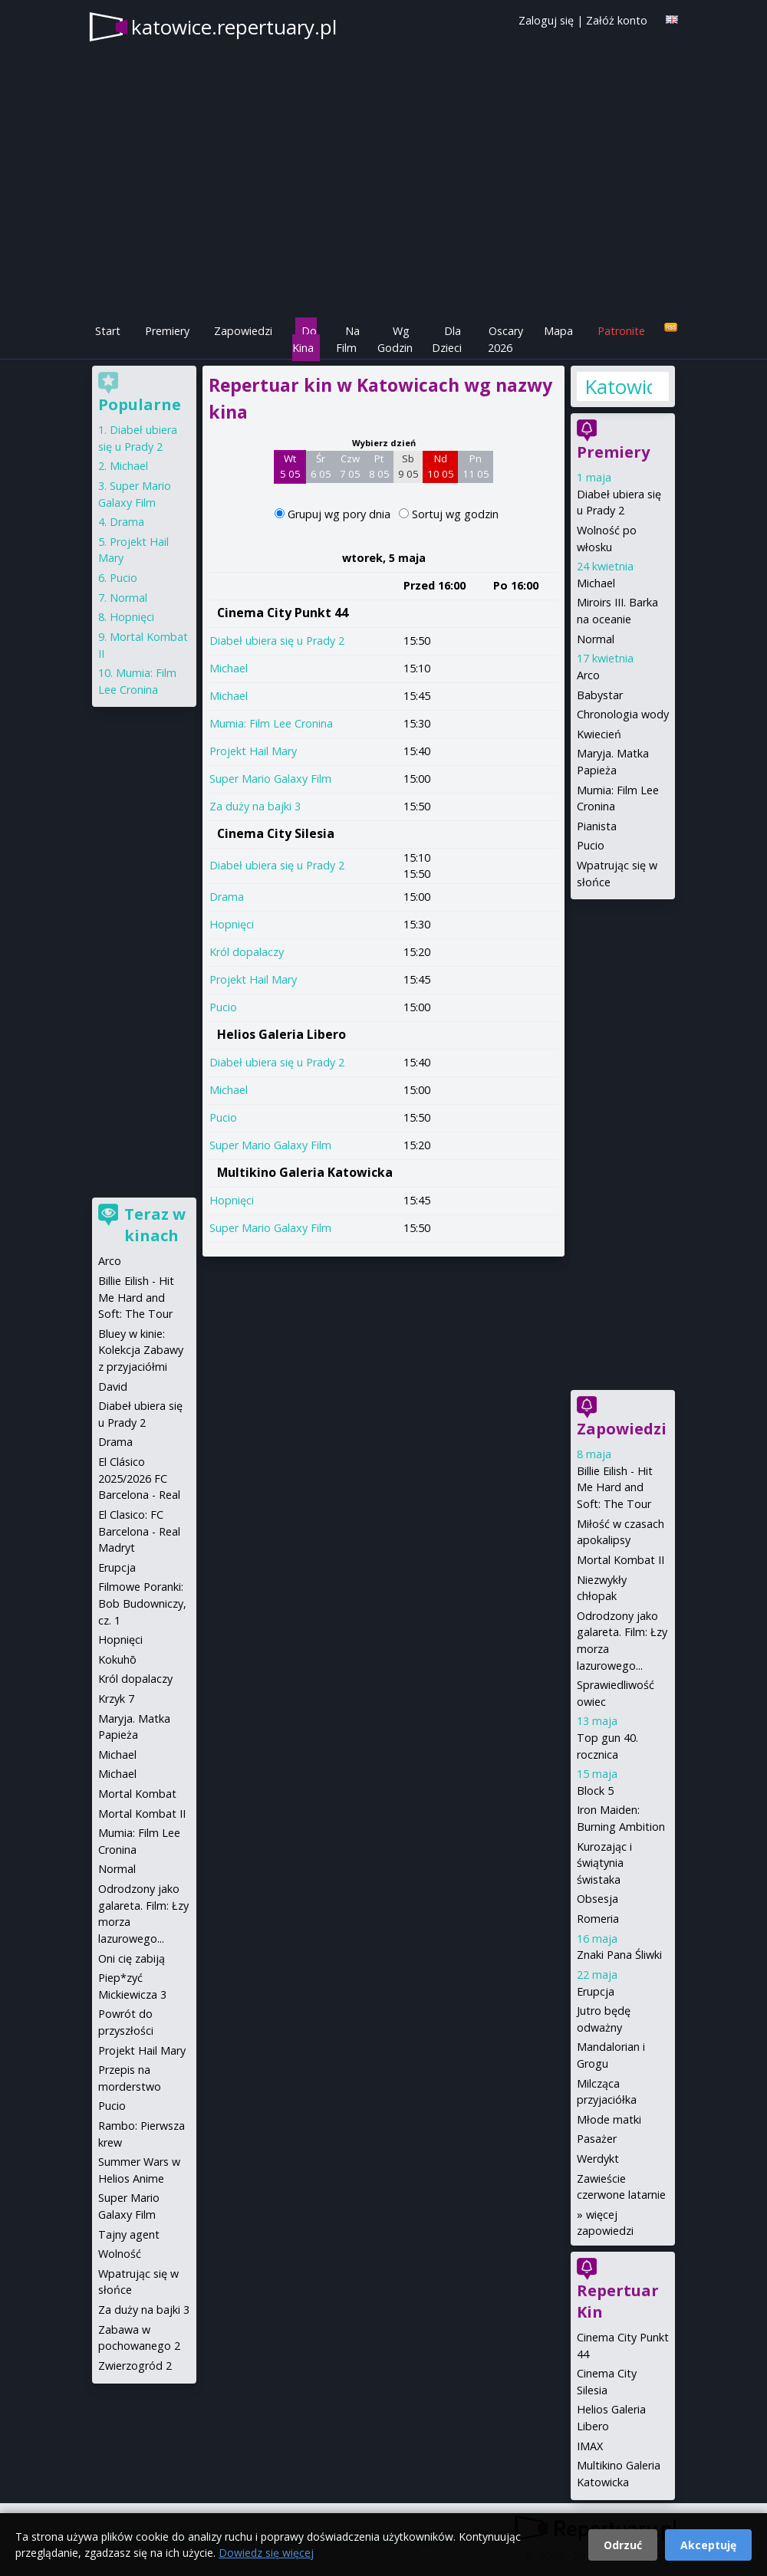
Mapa (558, 331)
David (112, 1386)
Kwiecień (599, 734)
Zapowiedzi (243, 331)
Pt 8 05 (379, 466)
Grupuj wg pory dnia (340, 514)
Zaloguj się (546, 20)
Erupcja (595, 1991)
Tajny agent (129, 2234)
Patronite (621, 331)
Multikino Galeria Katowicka (305, 1172)
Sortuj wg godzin (455, 514)
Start (107, 331)
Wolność (119, 2253)
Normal (595, 639)
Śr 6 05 (321, 466)
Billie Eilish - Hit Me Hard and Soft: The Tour (615, 1487)
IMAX (590, 2446)
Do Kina (304, 339)
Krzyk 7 (116, 1698)
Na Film (348, 339)
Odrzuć (623, 2545)
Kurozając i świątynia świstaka (604, 1863)
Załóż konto (616, 20)
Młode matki (609, 2119)
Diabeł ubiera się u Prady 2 (276, 640)
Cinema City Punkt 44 (282, 612)
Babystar (600, 695)
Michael (228, 668)
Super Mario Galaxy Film (270, 778)
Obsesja (597, 1898)
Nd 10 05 (440, 466)
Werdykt (598, 2158)
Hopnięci (231, 924)
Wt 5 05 (290, 466)
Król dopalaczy (246, 952)
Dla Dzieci (447, 339)
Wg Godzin (395, 339)
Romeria (598, 1918)
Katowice (618, 386)
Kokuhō (117, 1659)
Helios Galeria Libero (281, 1034)
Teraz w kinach (155, 1225)
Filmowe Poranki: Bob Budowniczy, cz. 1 (142, 1603)
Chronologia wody (623, 714)
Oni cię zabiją (131, 1958)
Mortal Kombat (137, 1793)
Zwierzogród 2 (135, 2365)
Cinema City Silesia (275, 833)
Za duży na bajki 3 (255, 806)
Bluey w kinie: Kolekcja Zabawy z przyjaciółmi (140, 1350)
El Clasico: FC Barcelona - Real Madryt (139, 1531)
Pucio (223, 1007)
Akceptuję (708, 2545)
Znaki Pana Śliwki (619, 1954)
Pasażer (597, 2138)
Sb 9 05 (408, 466)
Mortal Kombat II (620, 1559)
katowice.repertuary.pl (234, 27)
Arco (588, 675)
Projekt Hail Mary (253, 751)
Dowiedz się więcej (266, 2552)
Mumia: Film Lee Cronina (271, 723)
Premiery (167, 331)
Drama (226, 896)
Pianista (597, 826)
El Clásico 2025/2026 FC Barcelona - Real (139, 1478)
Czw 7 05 (350, 466)
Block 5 (595, 1790)
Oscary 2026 (506, 339)
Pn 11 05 (476, 466)
